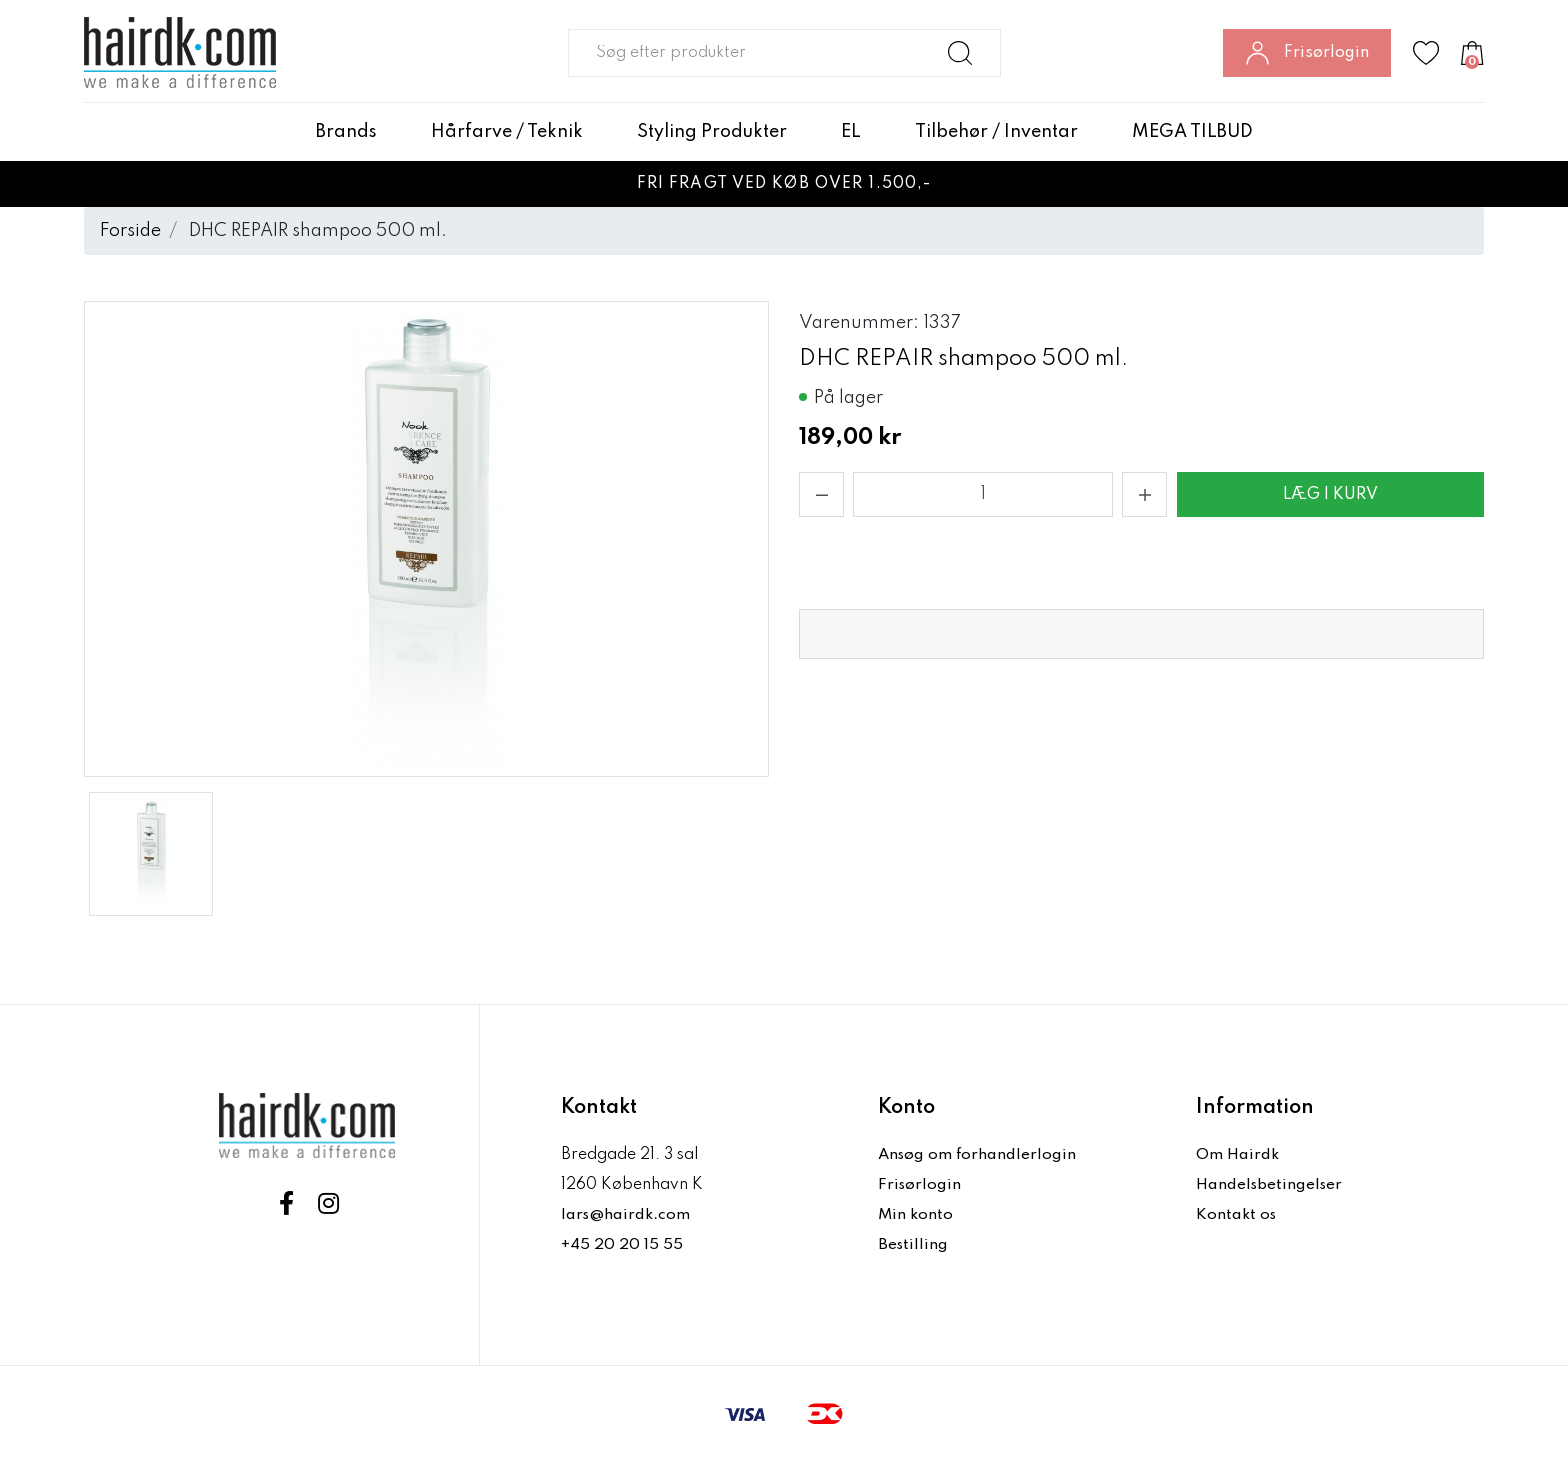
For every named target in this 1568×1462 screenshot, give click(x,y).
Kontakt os (1237, 1215)
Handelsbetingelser (1271, 1185)
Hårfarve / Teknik (507, 132)
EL (851, 132)
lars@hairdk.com (626, 1215)
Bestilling (914, 1245)
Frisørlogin (920, 1185)
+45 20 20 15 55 (622, 1245)
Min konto (916, 1215)
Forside (130, 231)
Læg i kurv (1330, 495)
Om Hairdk (1237, 1155)
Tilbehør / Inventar (996, 132)
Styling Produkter (712, 132)
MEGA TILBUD (1192, 132)
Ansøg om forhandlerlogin (979, 1155)
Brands (346, 132)
